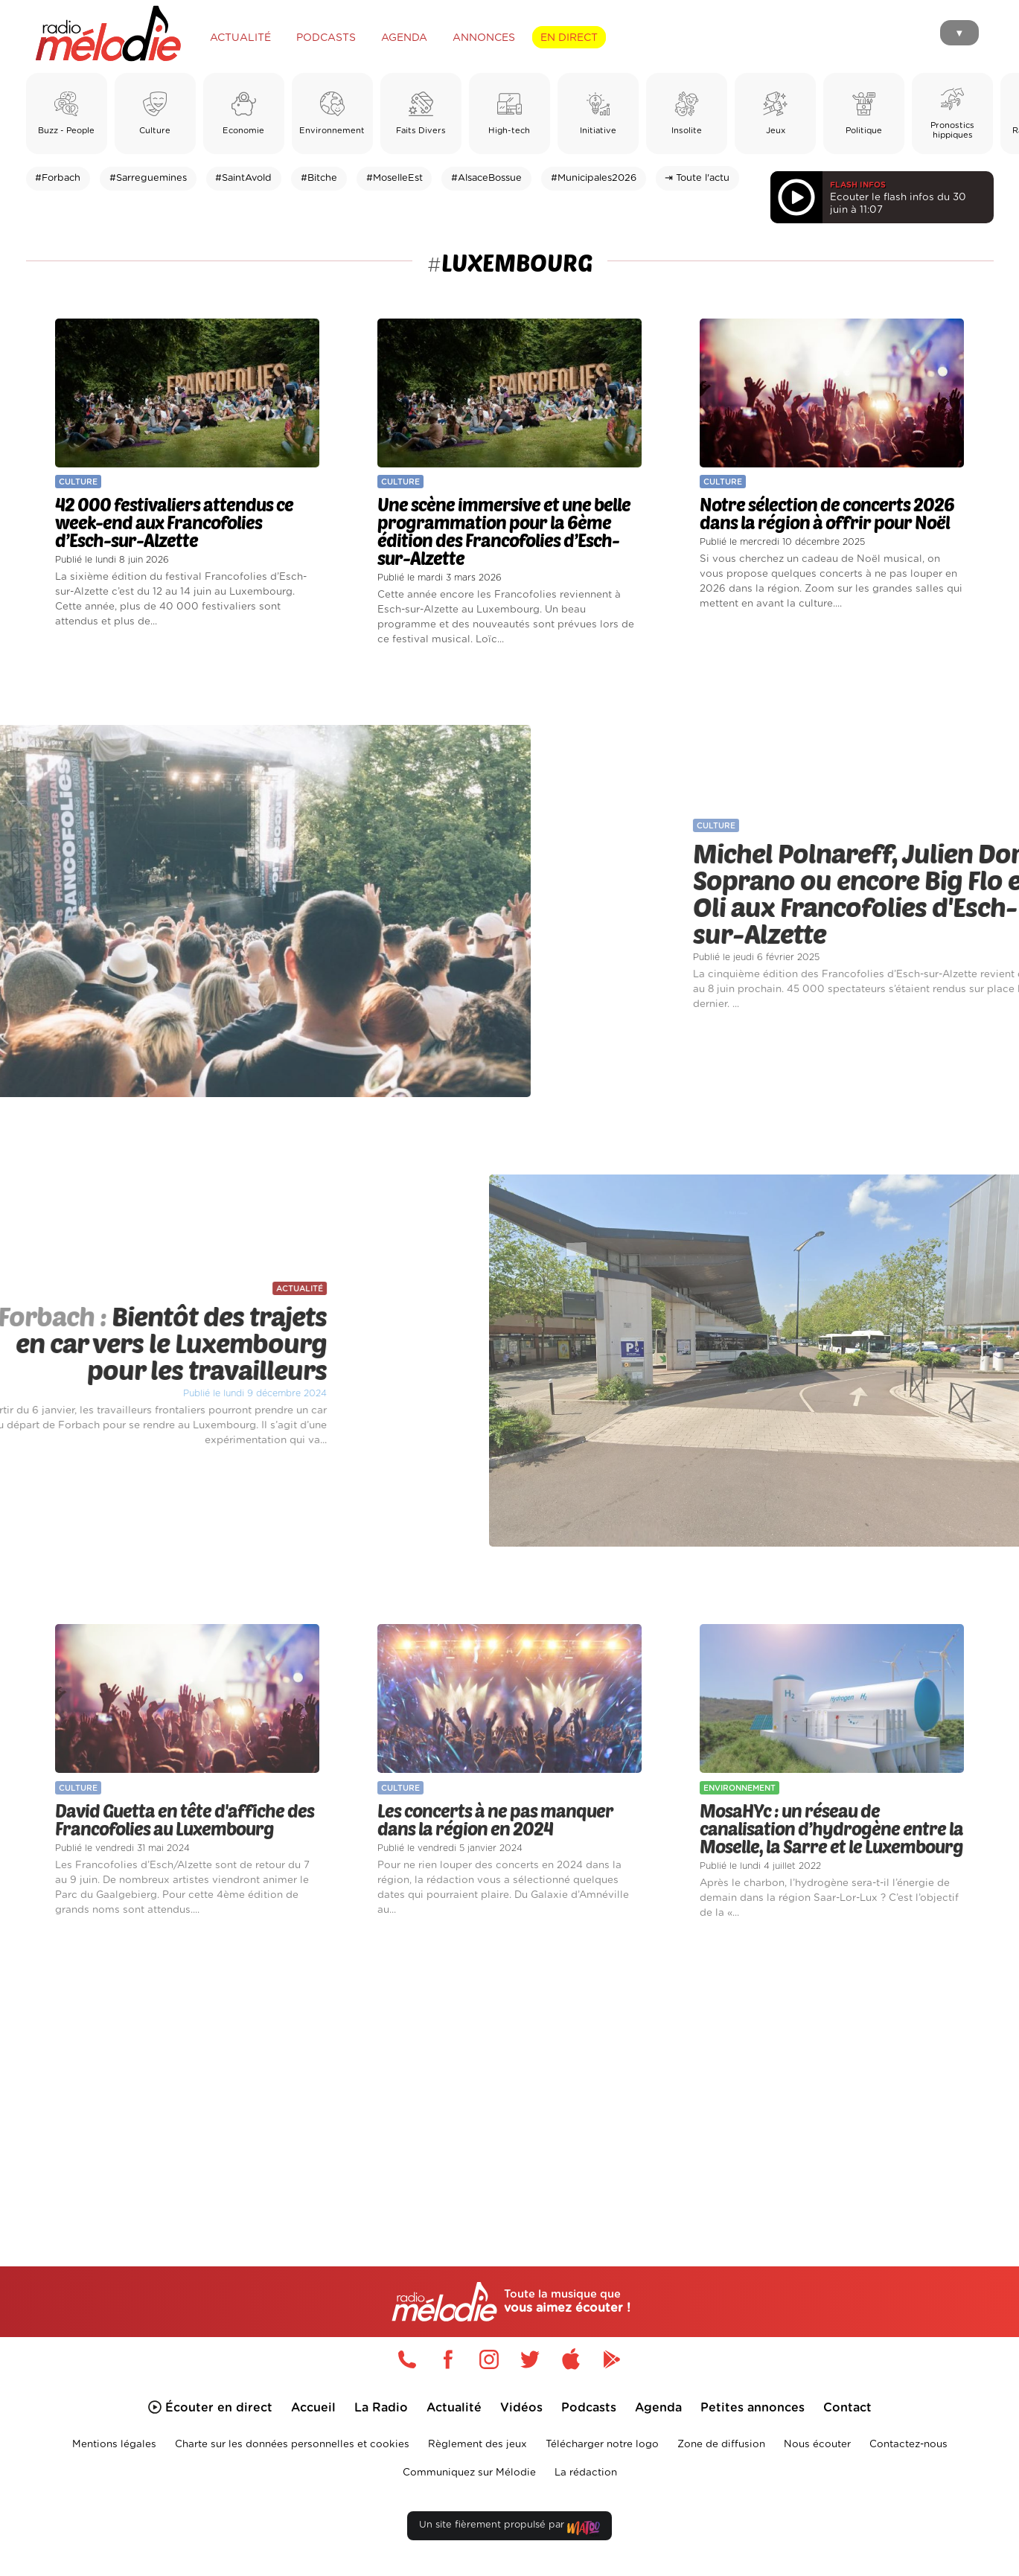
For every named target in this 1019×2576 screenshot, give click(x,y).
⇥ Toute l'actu (697, 178)
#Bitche (319, 178)
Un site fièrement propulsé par (509, 2528)
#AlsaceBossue (486, 178)
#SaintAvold (243, 178)
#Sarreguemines (148, 178)
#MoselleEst (394, 178)
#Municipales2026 (593, 178)
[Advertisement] (509, 2076)
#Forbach (57, 178)
